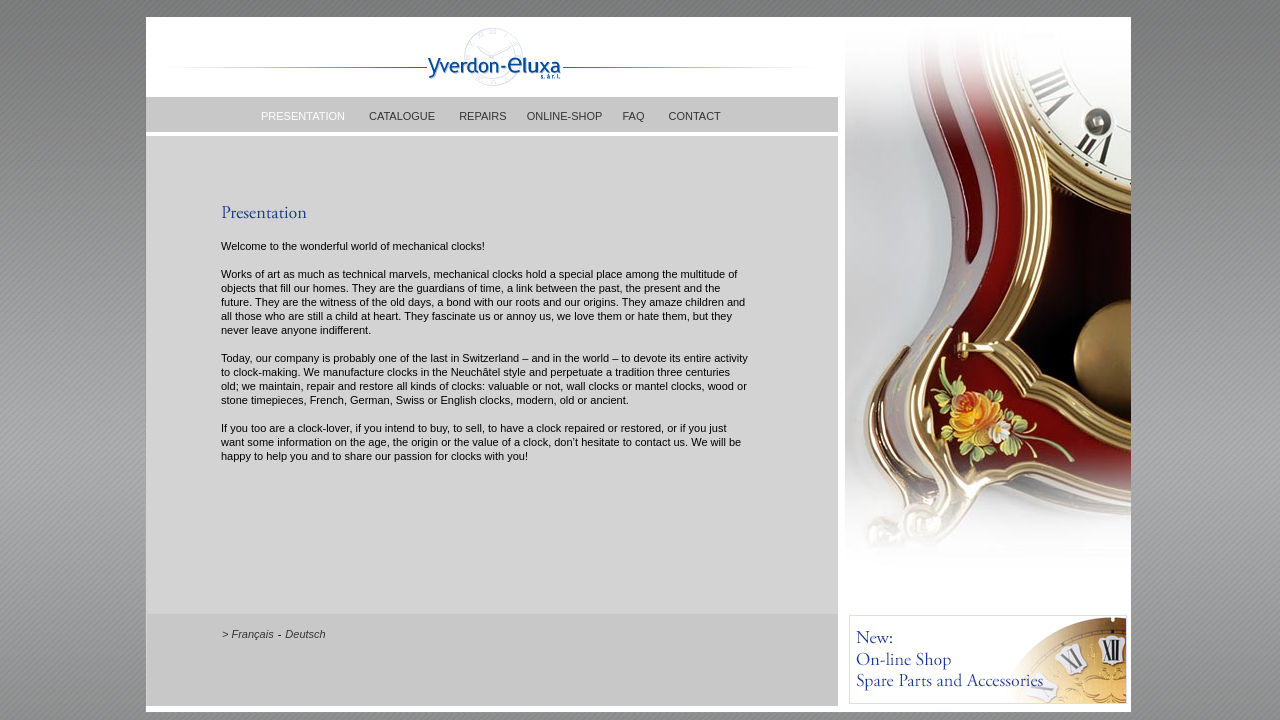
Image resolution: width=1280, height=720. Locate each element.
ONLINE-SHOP (565, 116)
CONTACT (694, 116)
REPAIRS (482, 116)
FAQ (633, 116)
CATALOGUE (402, 116)
